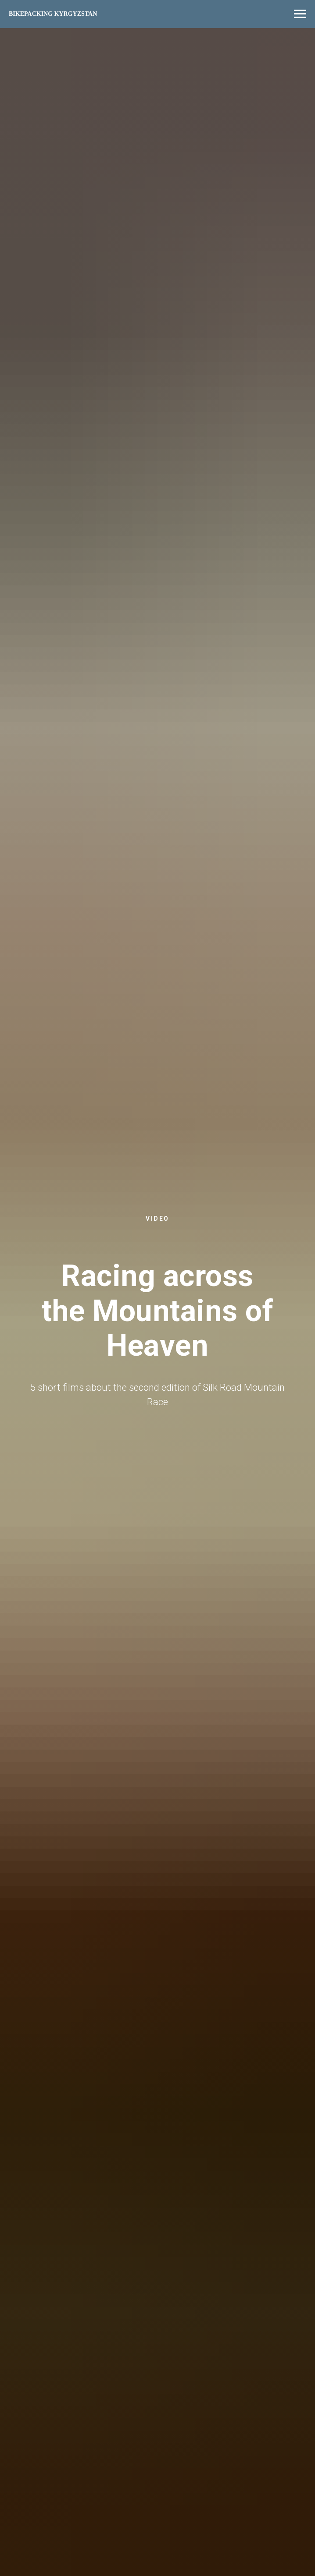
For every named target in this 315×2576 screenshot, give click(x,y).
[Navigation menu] (300, 14)
